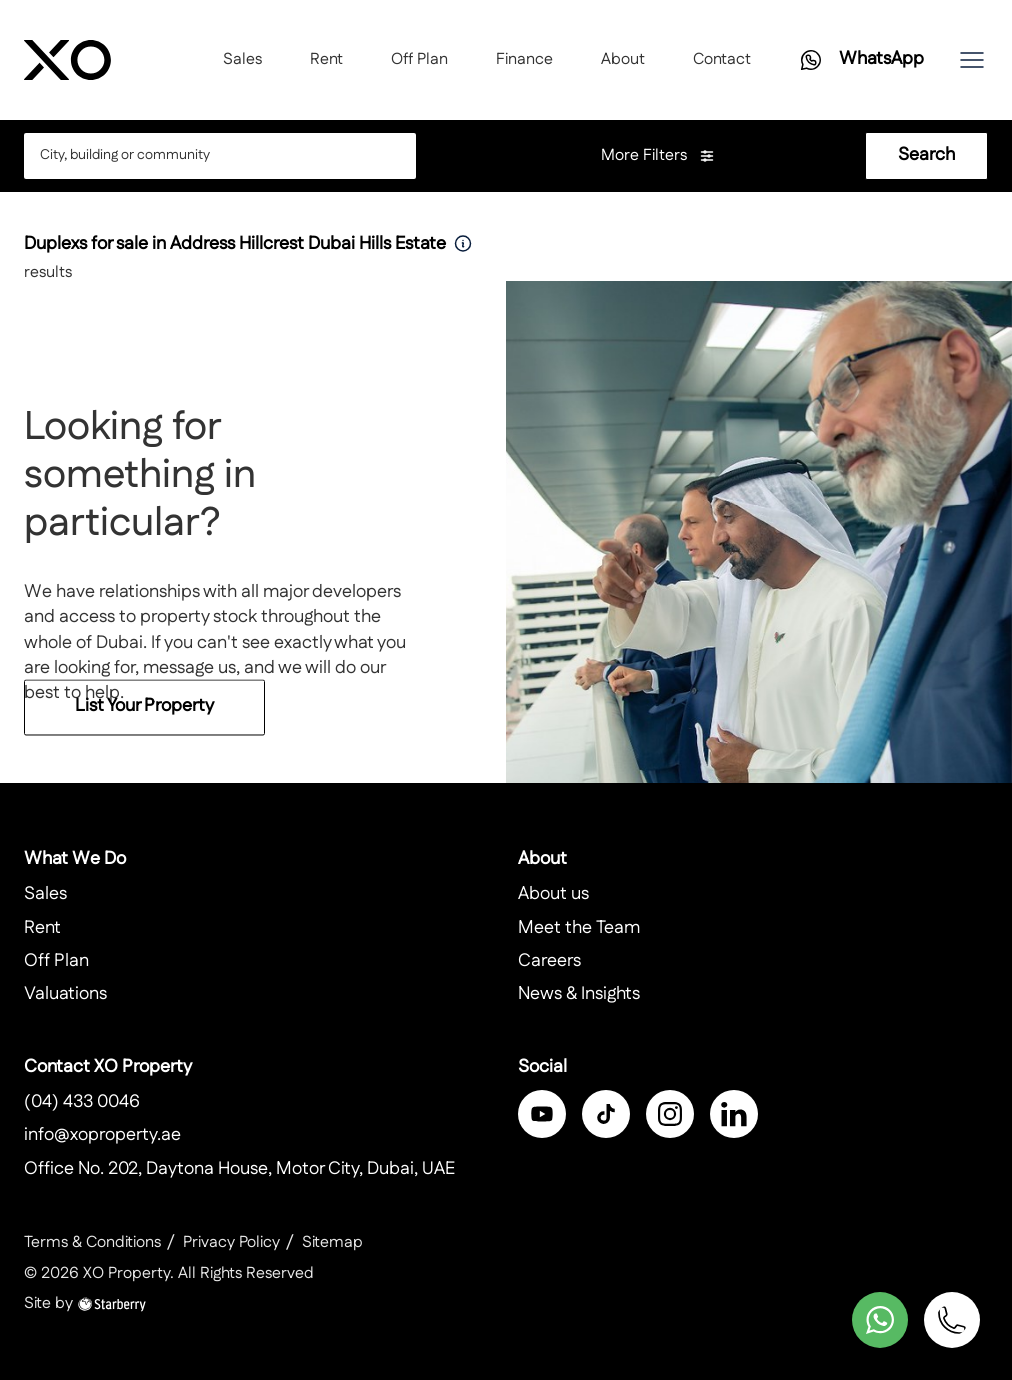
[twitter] (606, 1114)
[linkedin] (734, 1114)
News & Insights (579, 994)
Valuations (65, 994)
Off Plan (419, 59)
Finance (524, 59)
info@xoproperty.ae (102, 1135)
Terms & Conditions (92, 1242)
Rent (326, 59)
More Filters (658, 156)
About (623, 59)
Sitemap (332, 1242)
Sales (242, 59)
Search (926, 155)
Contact (722, 59)
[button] (972, 60)
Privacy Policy (231, 1242)
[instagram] (670, 1114)
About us (553, 894)
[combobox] (203, 156)
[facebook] (542, 1114)
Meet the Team (579, 928)
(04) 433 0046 (82, 1102)
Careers (549, 961)
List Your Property (144, 716)
